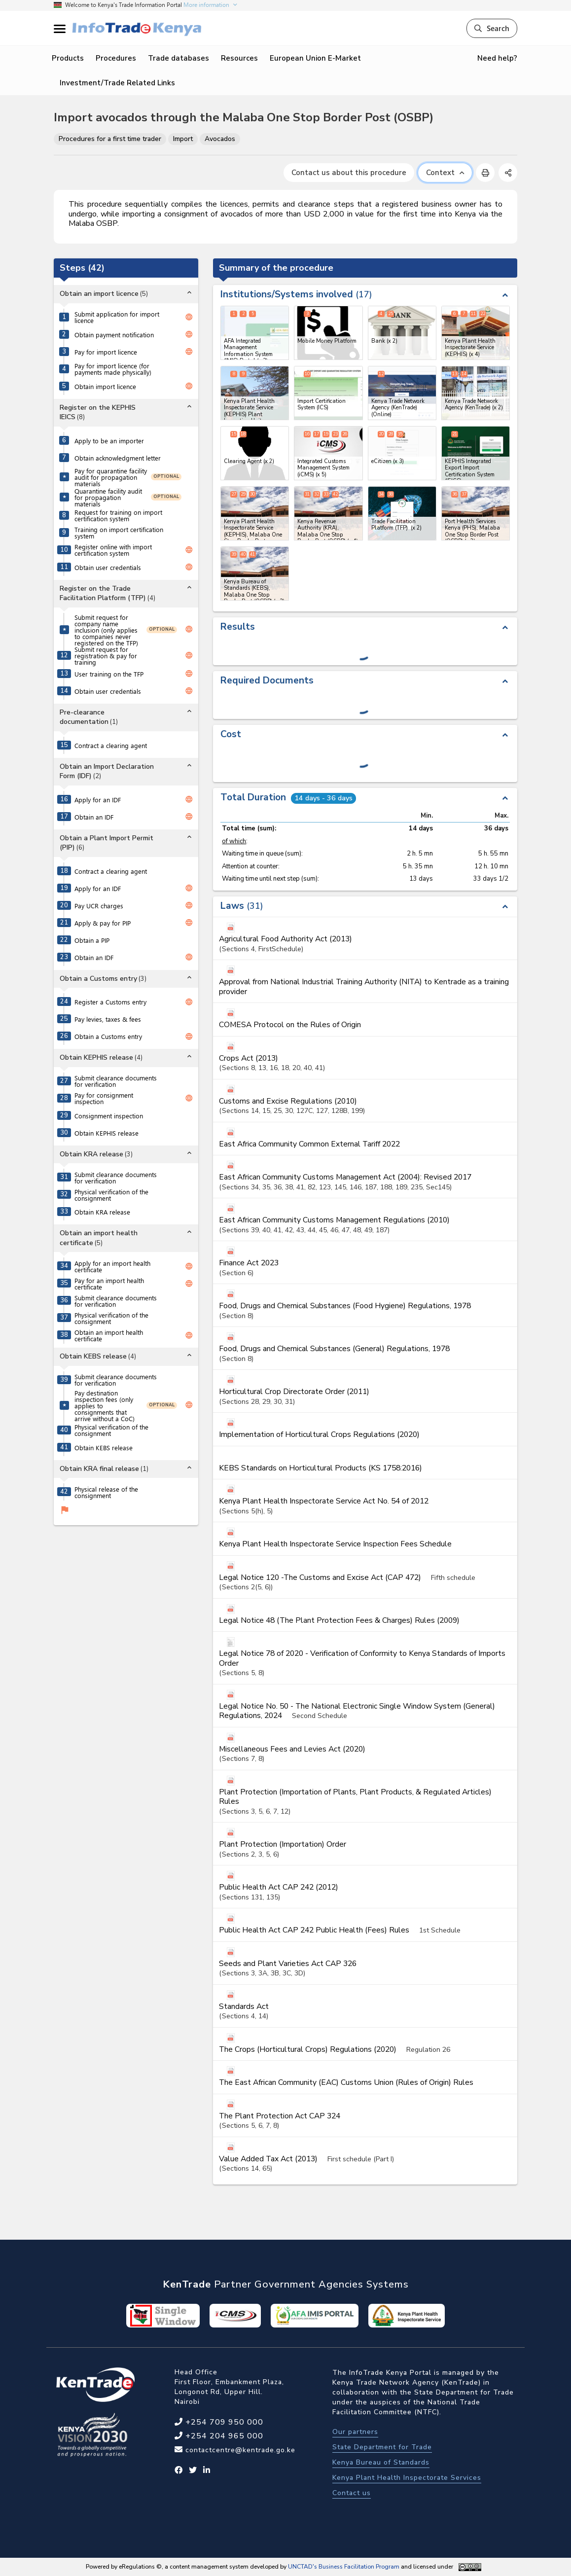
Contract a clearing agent (110, 745)
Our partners (355, 2431)
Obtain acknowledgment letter (117, 458)
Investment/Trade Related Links (117, 83)
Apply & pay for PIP (102, 923)
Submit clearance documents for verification (115, 1080)
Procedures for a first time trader (110, 138)
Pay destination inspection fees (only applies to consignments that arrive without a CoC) (104, 1406)
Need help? (497, 58)
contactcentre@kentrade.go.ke (239, 2450)
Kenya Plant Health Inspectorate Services (406, 2477)
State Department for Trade (382, 2447)
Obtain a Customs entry (108, 1036)
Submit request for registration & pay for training (105, 655)
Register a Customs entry (110, 1002)
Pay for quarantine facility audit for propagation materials (110, 477)
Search (491, 28)
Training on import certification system (118, 532)
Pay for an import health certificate (109, 1283)
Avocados (220, 138)
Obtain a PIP (91, 940)
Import (183, 138)
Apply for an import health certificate (112, 1266)
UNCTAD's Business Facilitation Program (343, 2567)
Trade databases (178, 58)
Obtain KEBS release (103, 1447)
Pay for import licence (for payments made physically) (112, 368)
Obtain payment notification (114, 334)
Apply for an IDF (97, 799)
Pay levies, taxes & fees (107, 1019)
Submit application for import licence (116, 317)
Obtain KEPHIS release (106, 1133)
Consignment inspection (108, 1115)
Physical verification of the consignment (111, 1194)
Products (68, 58)
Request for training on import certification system (118, 515)
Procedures (116, 58)
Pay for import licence (105, 352)
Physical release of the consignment (106, 1492)
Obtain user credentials (107, 567)
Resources (239, 58)
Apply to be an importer (109, 440)
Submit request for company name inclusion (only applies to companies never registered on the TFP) (106, 630)
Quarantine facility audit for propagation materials (108, 497)
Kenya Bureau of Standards (380, 2462)
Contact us (351, 2493)
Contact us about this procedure (348, 173)
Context (445, 173)
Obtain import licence (105, 386)
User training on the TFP (108, 674)
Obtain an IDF (93, 817)
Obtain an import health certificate (108, 1335)
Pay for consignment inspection (103, 1098)
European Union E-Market (315, 58)
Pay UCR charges (98, 905)
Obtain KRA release (102, 1212)
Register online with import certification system (113, 549)
